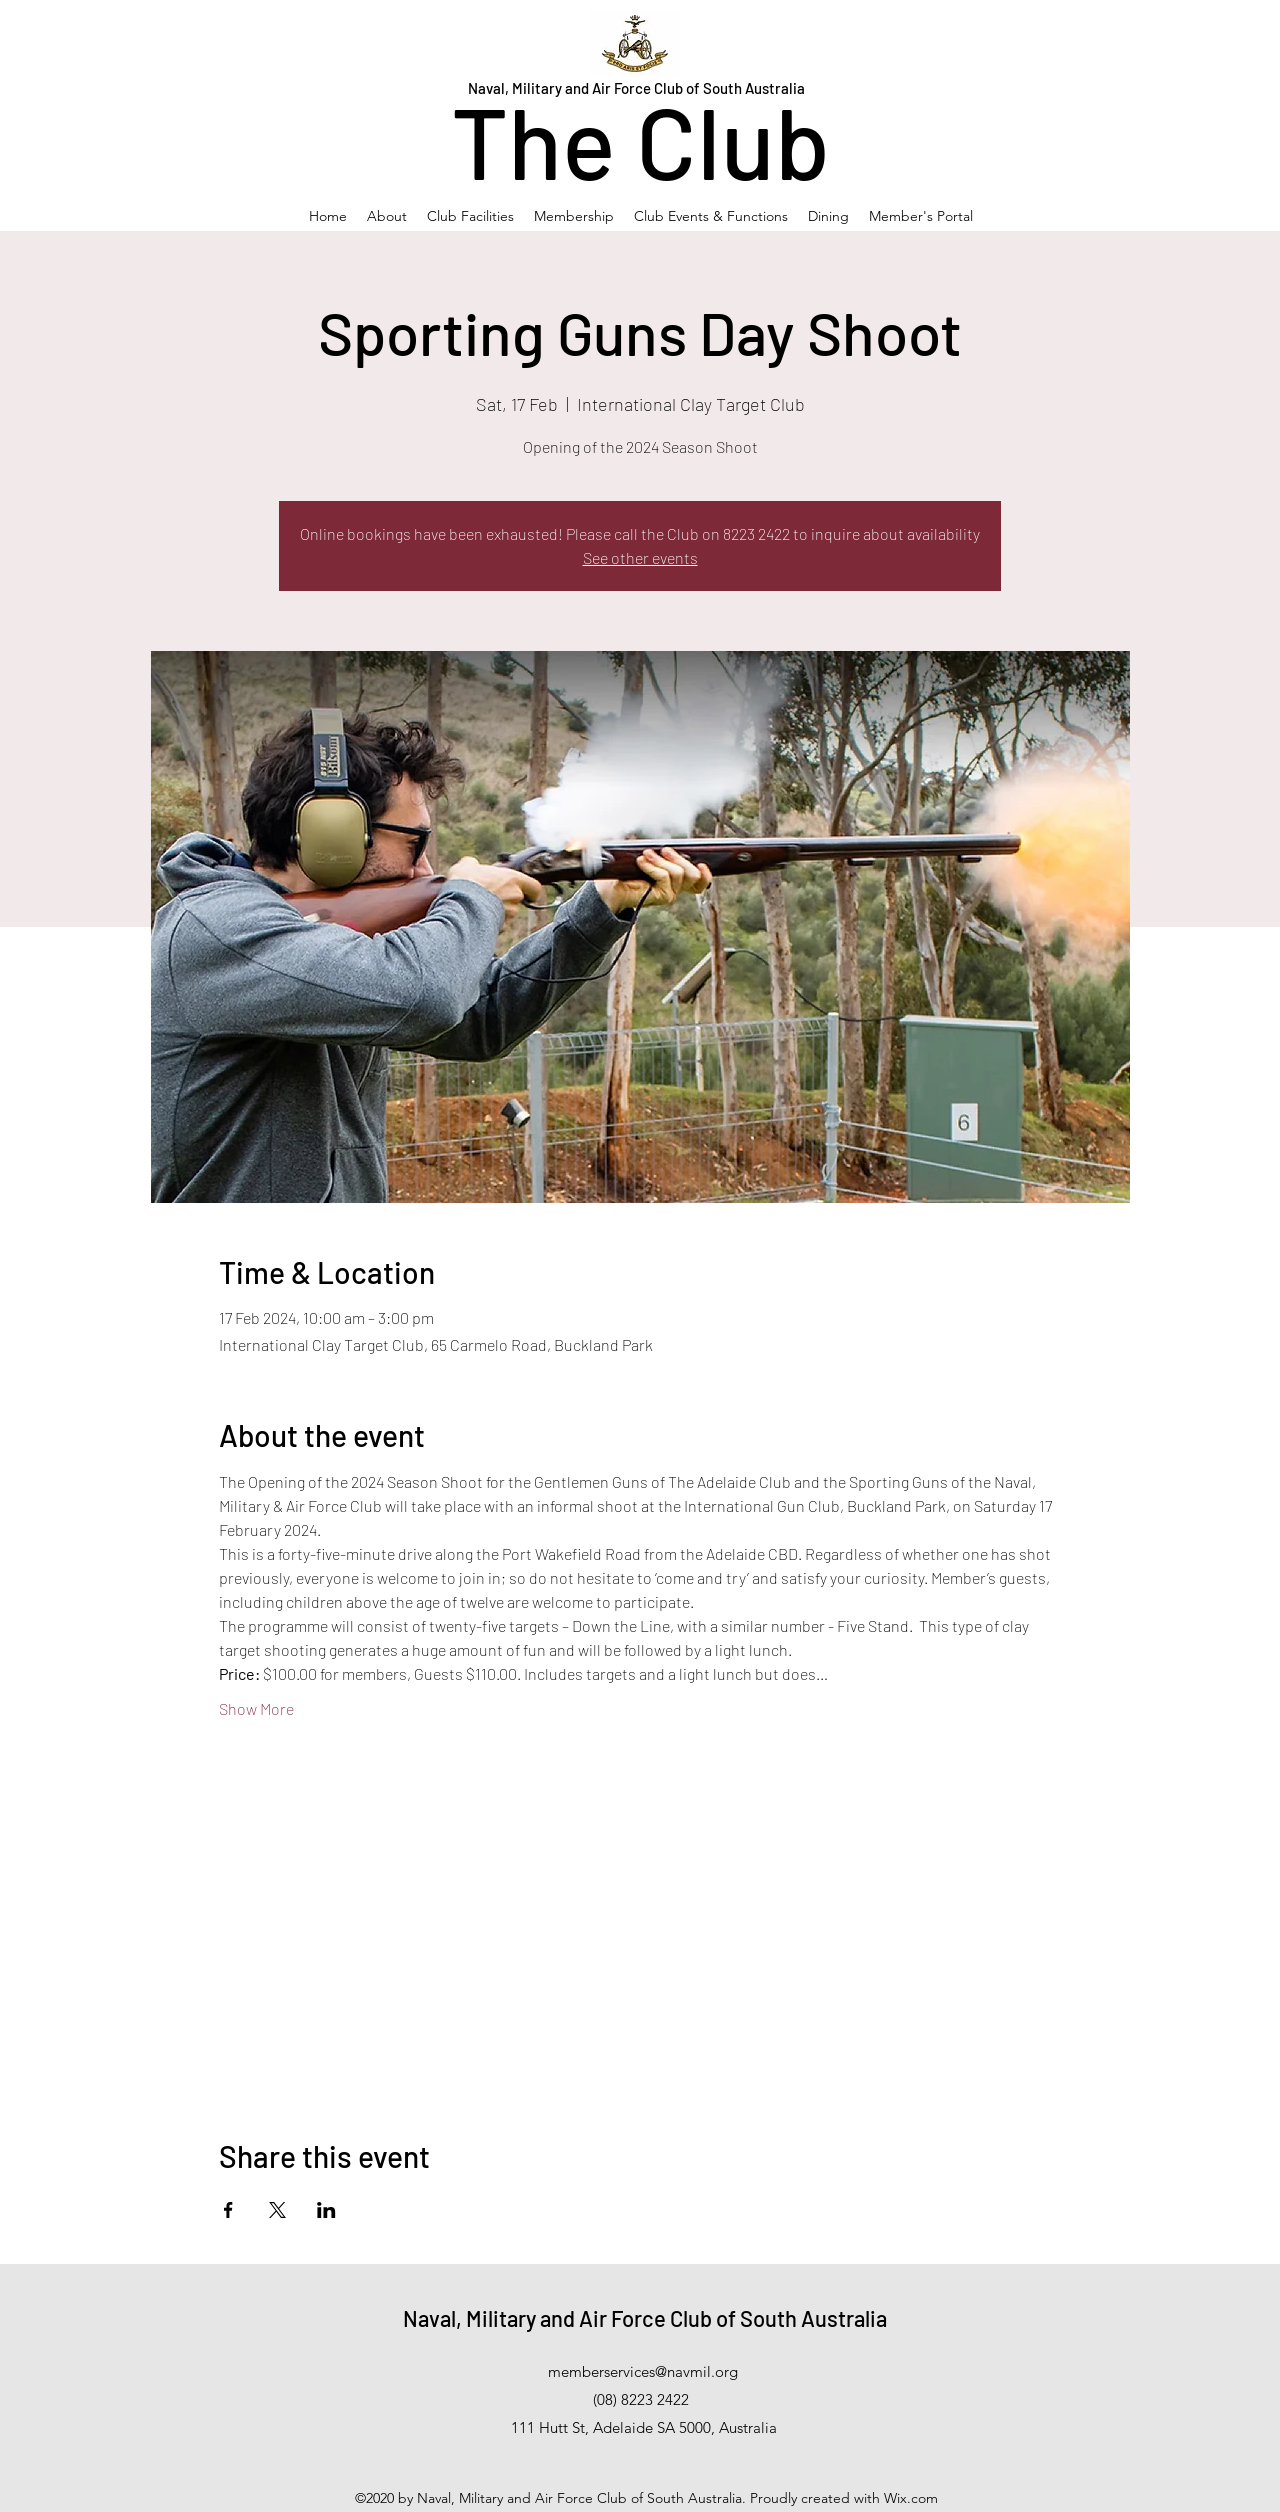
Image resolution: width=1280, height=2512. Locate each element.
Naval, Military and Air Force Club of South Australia (645, 2318)
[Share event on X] (277, 2210)
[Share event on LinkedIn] (326, 2210)
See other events (640, 557)
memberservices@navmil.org (643, 2371)
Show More (256, 1708)
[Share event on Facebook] (228, 2210)
